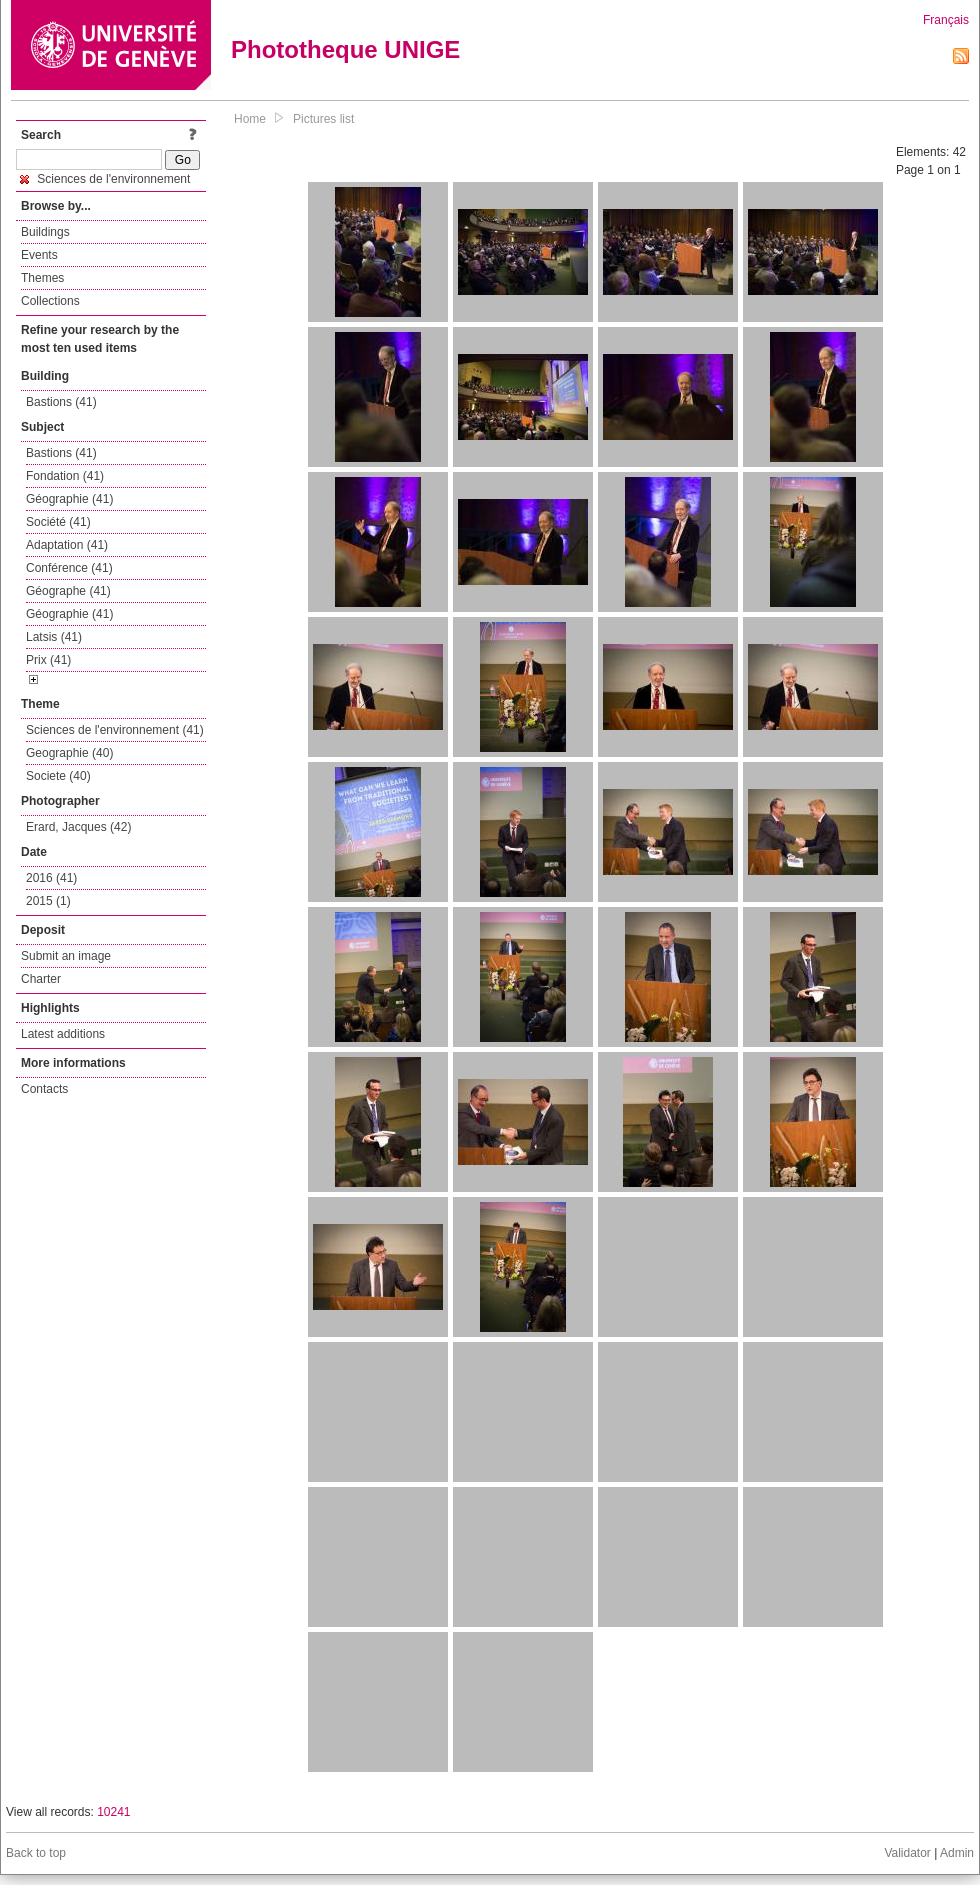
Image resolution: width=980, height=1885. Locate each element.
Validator (907, 1853)
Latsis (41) (54, 637)
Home (250, 119)
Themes (42, 278)
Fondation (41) (65, 476)
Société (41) (58, 522)
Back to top (36, 1853)
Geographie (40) (69, 753)
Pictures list (323, 119)
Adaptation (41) (67, 545)
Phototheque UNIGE (345, 49)
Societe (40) (58, 776)
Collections (50, 301)
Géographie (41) (69, 499)
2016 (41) (51, 878)
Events (39, 255)
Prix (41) (48, 660)
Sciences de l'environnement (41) (115, 730)
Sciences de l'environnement (105, 179)
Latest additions (63, 1034)
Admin (957, 1853)
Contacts (44, 1089)
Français (946, 20)
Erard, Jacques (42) (78, 827)
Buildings (45, 232)
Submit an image (66, 956)
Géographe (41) (68, 591)
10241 (113, 1812)
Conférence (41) (69, 568)
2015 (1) (48, 901)
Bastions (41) (61, 402)
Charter (41, 979)
